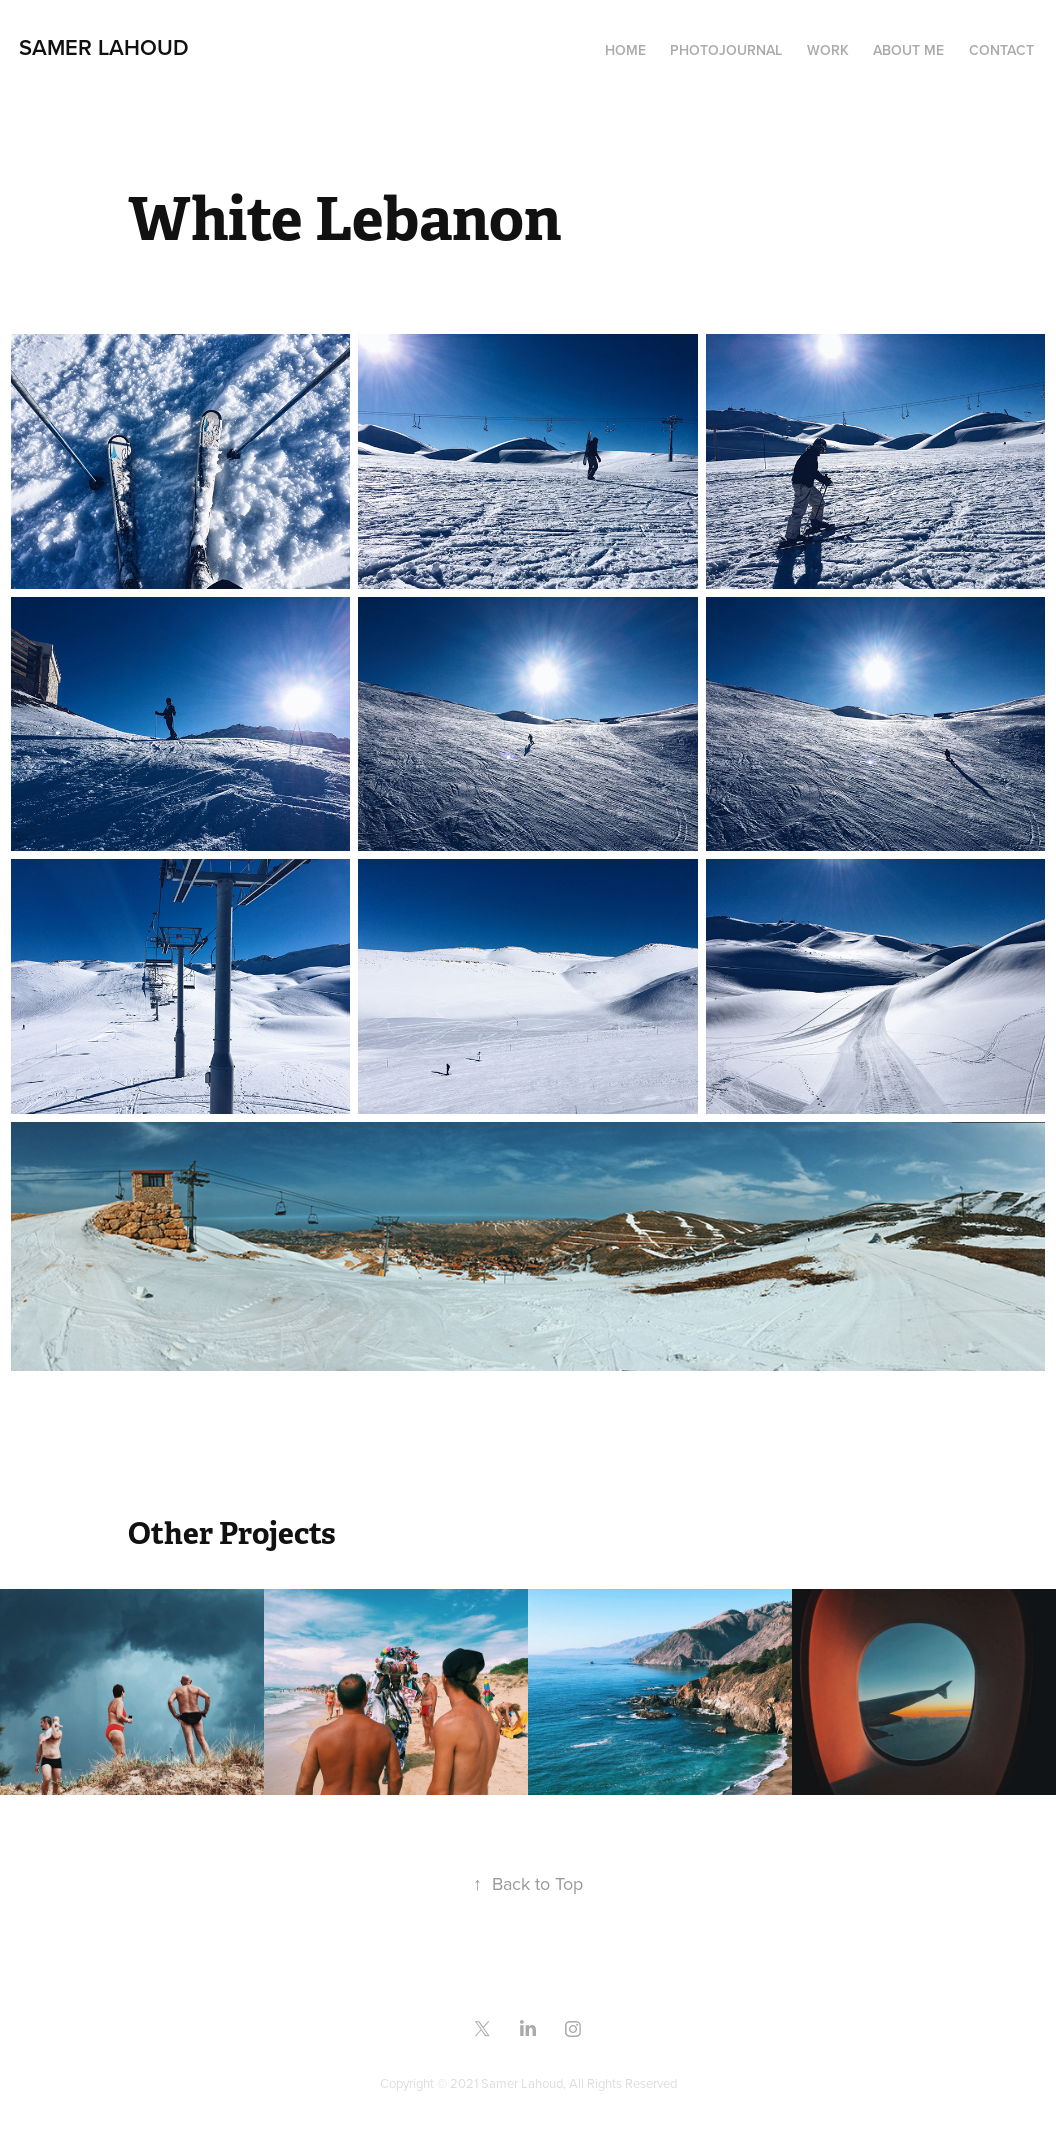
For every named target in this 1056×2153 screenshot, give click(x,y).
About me (908, 50)
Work (828, 50)
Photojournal (726, 50)
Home (625, 50)
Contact (1001, 50)
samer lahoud (104, 47)
